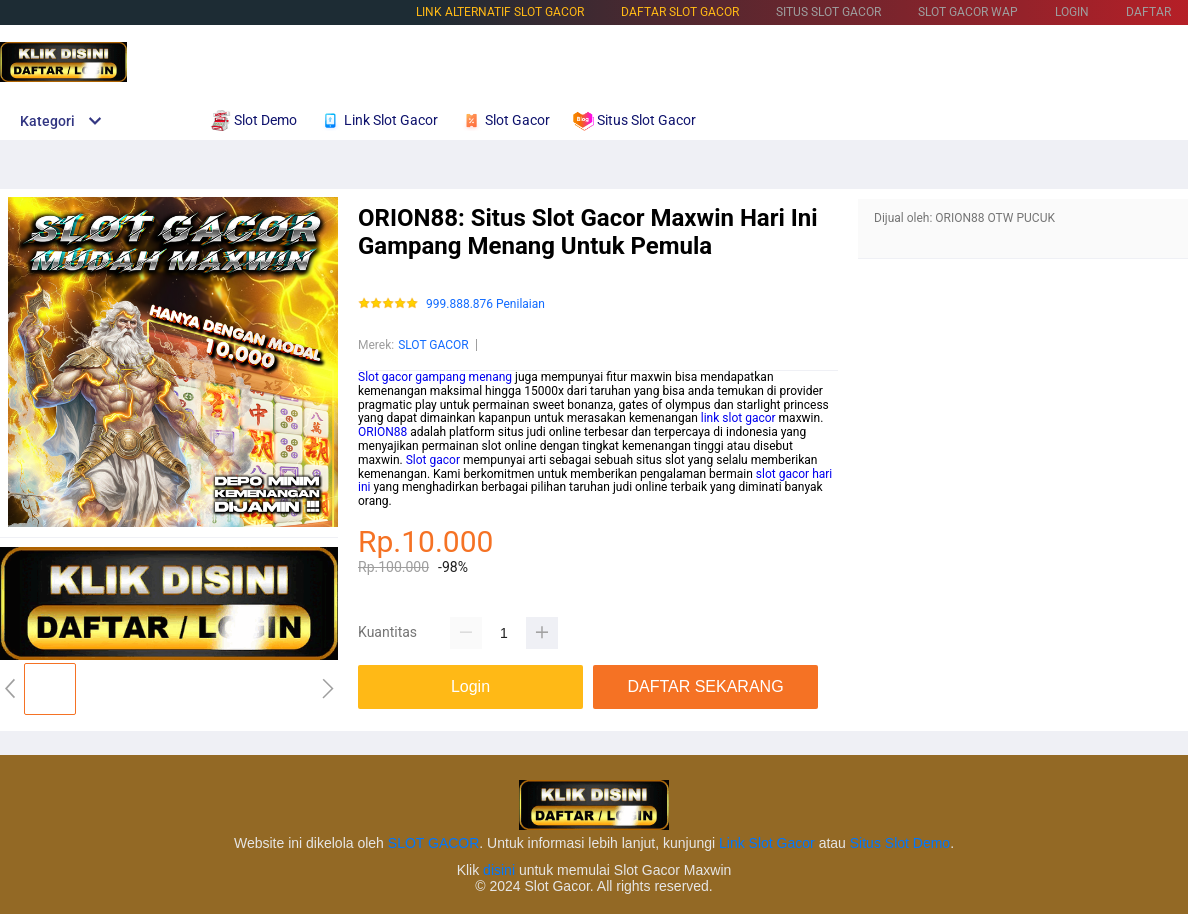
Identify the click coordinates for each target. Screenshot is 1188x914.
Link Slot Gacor (767, 843)
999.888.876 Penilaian (485, 304)
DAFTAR (1148, 12)
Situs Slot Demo (900, 843)
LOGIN (1072, 12)
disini (499, 870)
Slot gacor (433, 460)
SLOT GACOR (433, 345)
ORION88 (382, 432)
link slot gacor (738, 418)
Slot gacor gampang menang (435, 377)
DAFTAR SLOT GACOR (680, 12)
